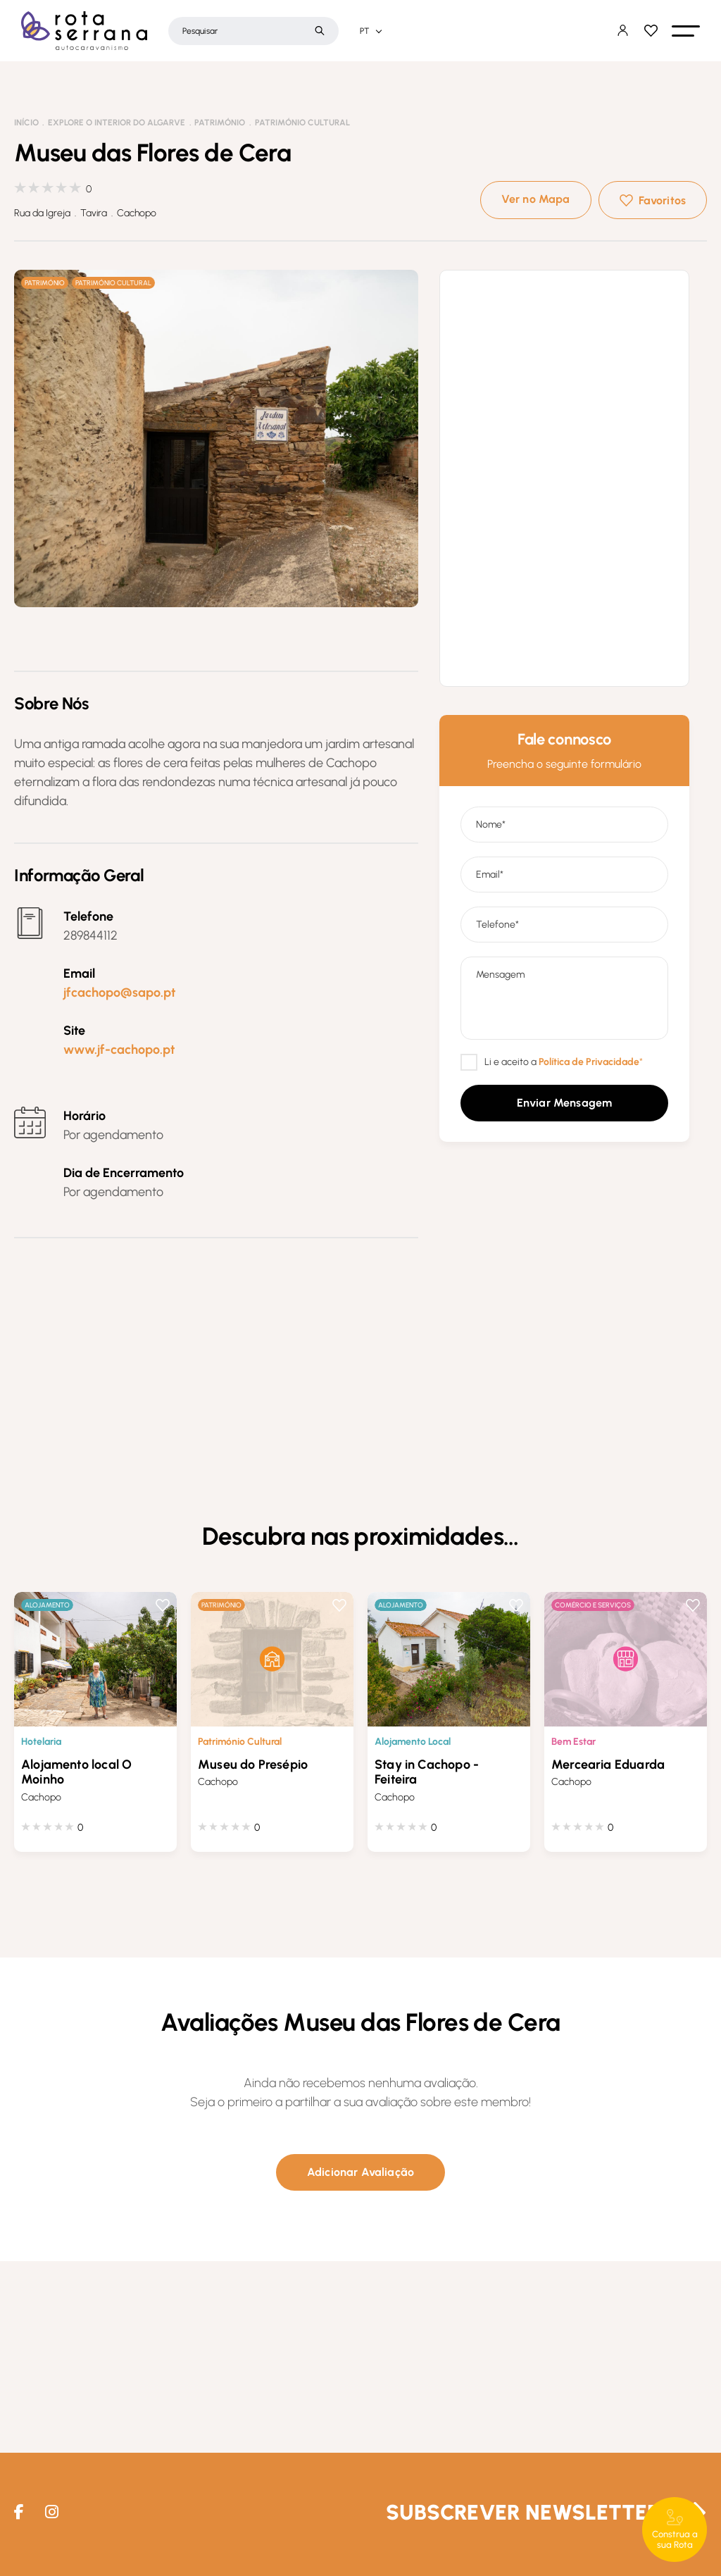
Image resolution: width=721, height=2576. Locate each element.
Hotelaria (41, 1742)
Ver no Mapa (535, 199)
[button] (686, 31)
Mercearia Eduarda (608, 1764)
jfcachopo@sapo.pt (119, 992)
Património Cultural (302, 122)
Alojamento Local (413, 1742)
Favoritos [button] (662, 200)
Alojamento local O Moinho (76, 1772)
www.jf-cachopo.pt (119, 1049)
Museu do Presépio (253, 1764)
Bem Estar (573, 1742)
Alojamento (47, 1605)
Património (219, 122)
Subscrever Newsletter (523, 2512)
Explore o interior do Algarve (116, 122)
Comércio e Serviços (593, 1605)
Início (26, 122)
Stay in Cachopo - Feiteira (427, 1772)
